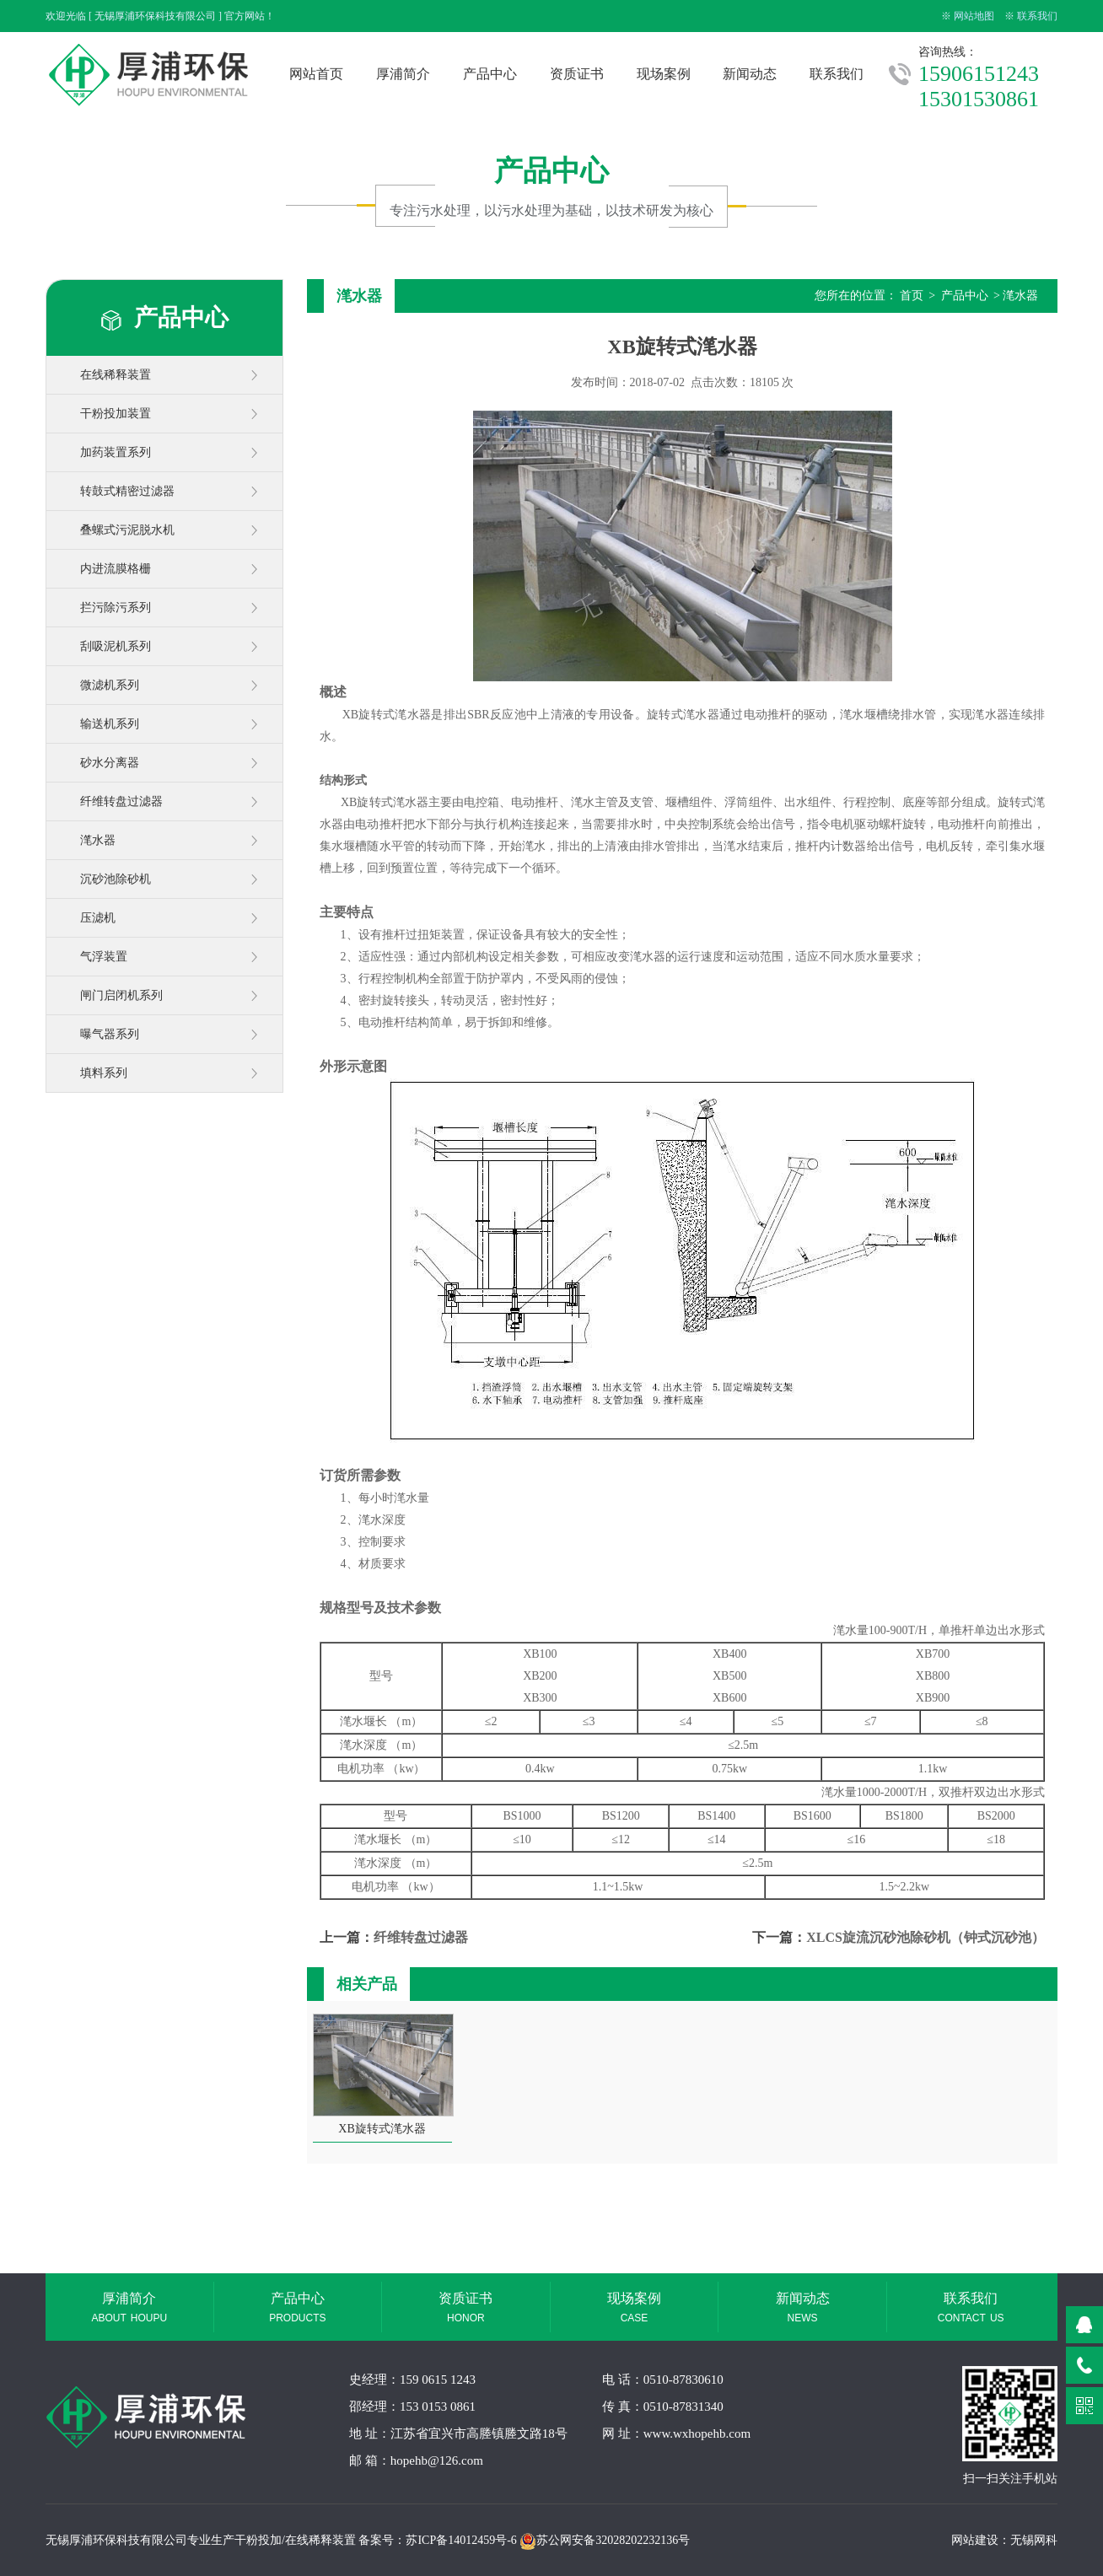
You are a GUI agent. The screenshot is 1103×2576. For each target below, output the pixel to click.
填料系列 (103, 1073)
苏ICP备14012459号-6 (461, 2540)
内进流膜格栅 (115, 568)
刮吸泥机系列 (115, 646)
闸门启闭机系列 (121, 995)
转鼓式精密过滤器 (127, 491)
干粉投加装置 (115, 413)
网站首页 (316, 74)
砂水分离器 (109, 762)
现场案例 (664, 74)
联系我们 (1037, 16)
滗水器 (98, 840)
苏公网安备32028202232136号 (604, 2540)
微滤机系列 (109, 685)
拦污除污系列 (115, 607)
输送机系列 (109, 724)
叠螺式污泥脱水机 (127, 530)
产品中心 (490, 74)
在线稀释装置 (115, 374)
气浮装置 (103, 956)
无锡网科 (1033, 2540)
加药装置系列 (115, 452)
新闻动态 (750, 74)
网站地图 (974, 16)
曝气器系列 (109, 1034)
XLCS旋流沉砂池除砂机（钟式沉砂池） (925, 1937)
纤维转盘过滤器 (121, 801)
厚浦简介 (403, 74)
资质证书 (577, 74)
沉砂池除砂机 (115, 879)
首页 (911, 295)
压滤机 (98, 918)
